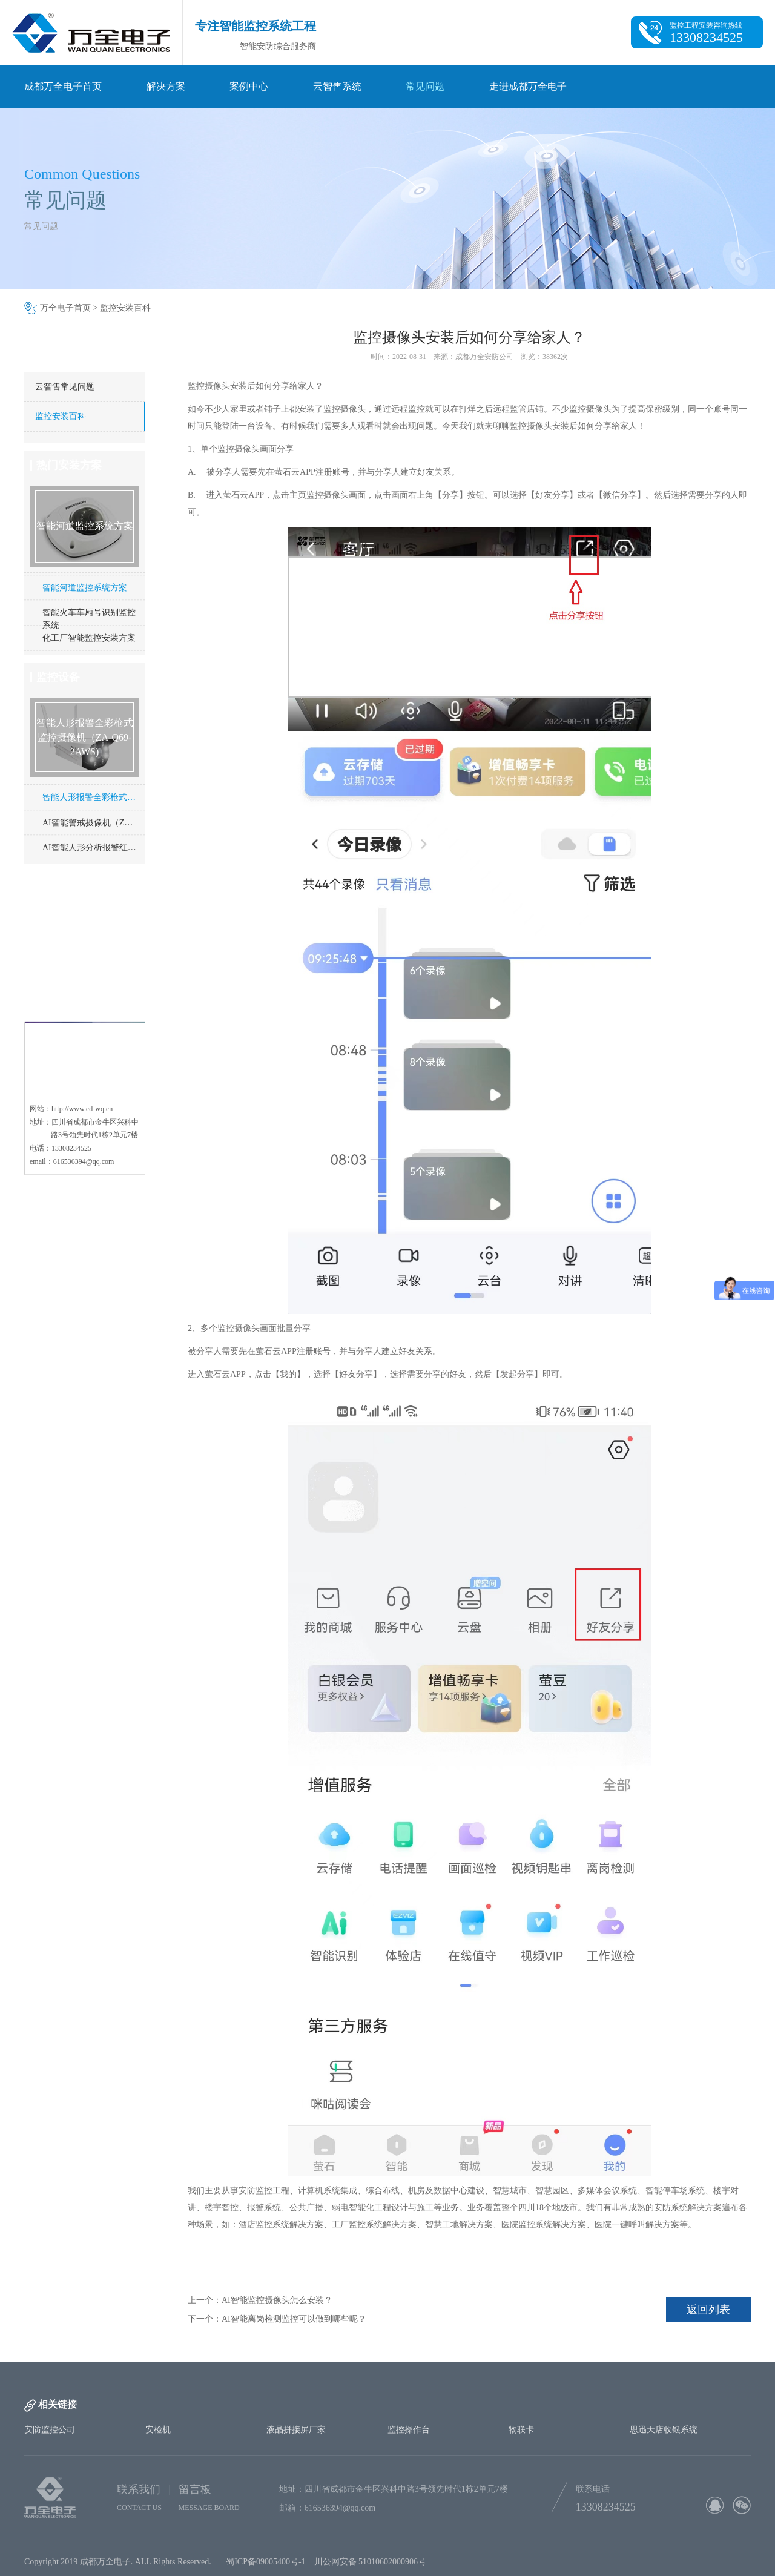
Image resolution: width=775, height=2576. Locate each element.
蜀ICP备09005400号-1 (265, 2569)
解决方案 (166, 86)
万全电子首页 (65, 307)
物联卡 (521, 2429)
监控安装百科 (125, 307)
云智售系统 (337, 86)
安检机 (158, 2429)
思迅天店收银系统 (664, 2429)
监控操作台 (409, 2429)
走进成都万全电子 (528, 86)
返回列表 (708, 2310)
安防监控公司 (49, 2429)
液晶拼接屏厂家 (296, 2429)
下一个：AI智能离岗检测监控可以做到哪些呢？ (277, 2318)
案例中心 (248, 86)
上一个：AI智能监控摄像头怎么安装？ (260, 2300)
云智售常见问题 (64, 386)
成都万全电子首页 (63, 86)
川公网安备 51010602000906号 (372, 2569)
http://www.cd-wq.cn (82, 1062)
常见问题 (425, 86)
